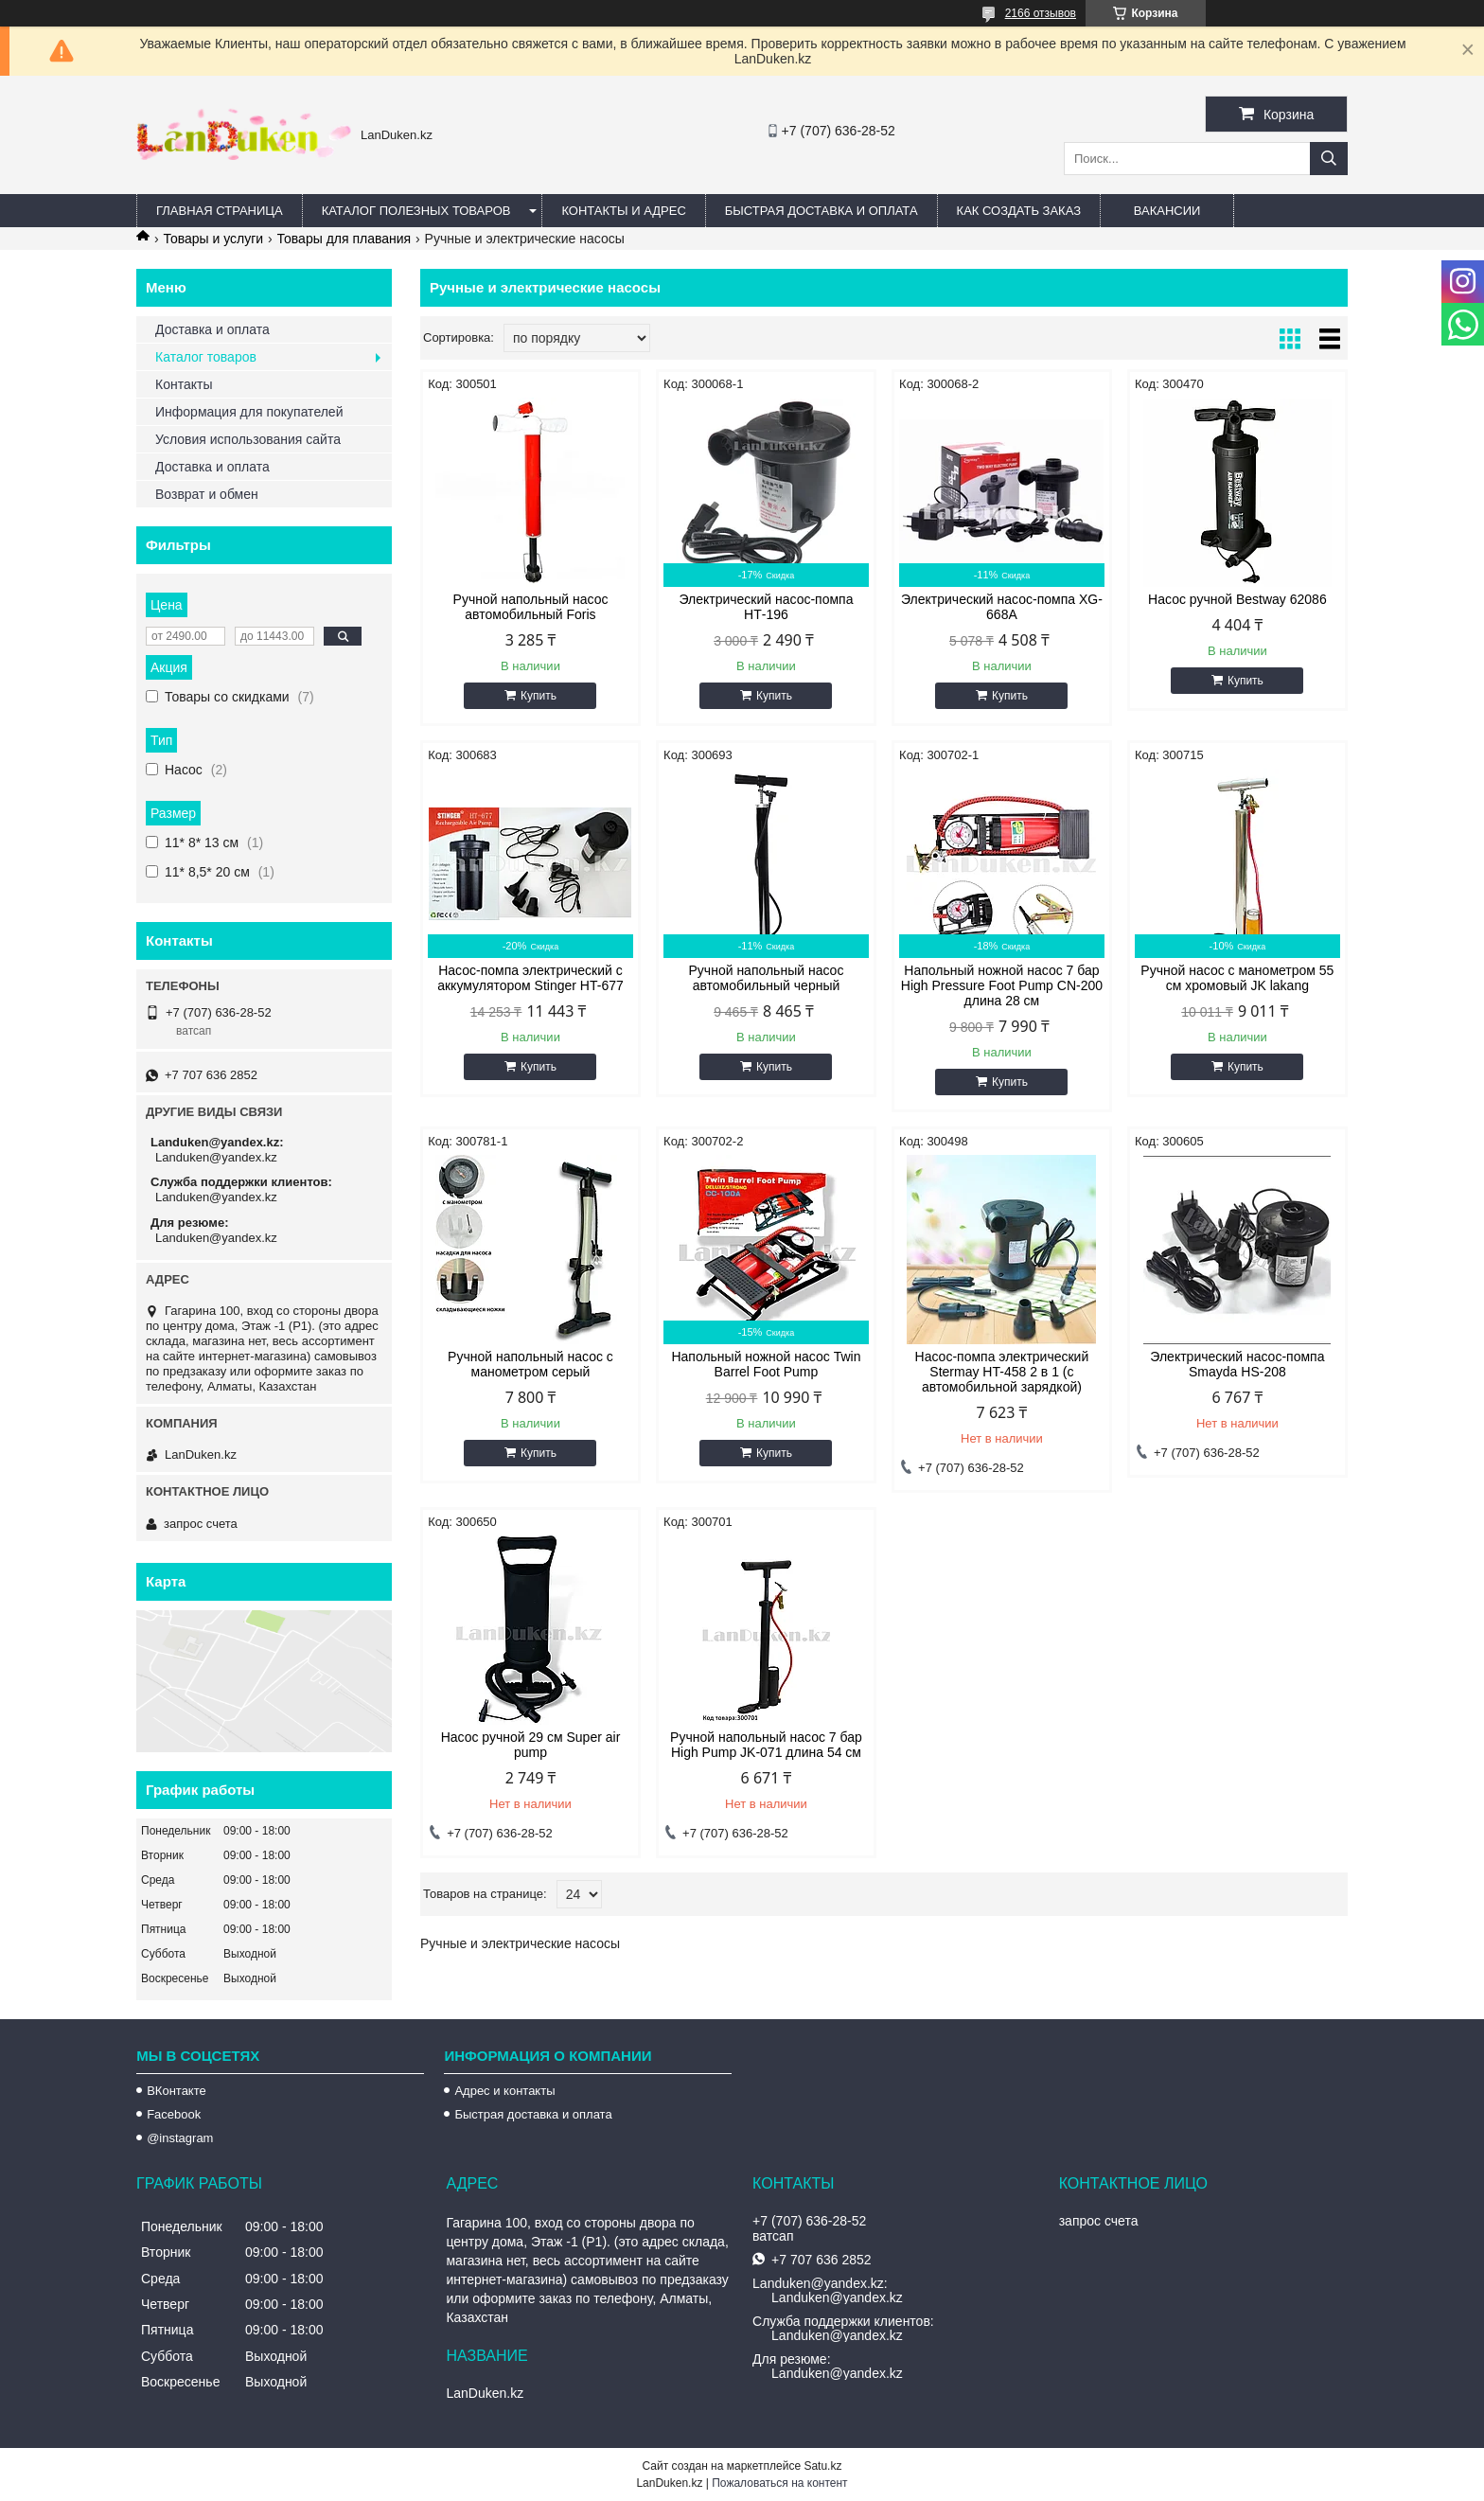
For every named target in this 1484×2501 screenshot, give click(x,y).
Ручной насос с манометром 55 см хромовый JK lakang (1237, 978)
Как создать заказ (1019, 211)
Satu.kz (822, 2466)
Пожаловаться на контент (779, 2483)
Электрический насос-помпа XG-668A (1002, 607)
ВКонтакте (176, 2091)
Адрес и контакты (504, 2091)
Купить (538, 695)
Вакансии (1167, 211)
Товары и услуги (213, 238)
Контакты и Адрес (623, 211)
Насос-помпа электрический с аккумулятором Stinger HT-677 (530, 978)
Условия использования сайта (248, 439)
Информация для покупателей (249, 411)
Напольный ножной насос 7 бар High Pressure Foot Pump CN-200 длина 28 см (1002, 985)
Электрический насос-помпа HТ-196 (766, 607)
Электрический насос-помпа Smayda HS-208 (1237, 1364)
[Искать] (1329, 158)
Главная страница (219, 211)
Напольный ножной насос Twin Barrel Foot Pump (765, 1364)
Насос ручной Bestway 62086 (1237, 599)
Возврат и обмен (206, 494)
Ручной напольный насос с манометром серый (530, 1364)
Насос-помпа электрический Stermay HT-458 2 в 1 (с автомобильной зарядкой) (1002, 1371)
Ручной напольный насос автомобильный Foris (531, 607)
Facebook (174, 2114)
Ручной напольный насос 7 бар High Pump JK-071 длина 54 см (766, 1744)
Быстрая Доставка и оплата (821, 211)
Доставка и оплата (212, 329)
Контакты (183, 384)
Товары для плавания (344, 238)
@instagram (180, 2138)
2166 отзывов (1040, 13)
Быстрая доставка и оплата (532, 2114)
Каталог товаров (205, 356)
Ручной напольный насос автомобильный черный (766, 978)
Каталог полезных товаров (416, 211)
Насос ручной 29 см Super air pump (531, 1744)
